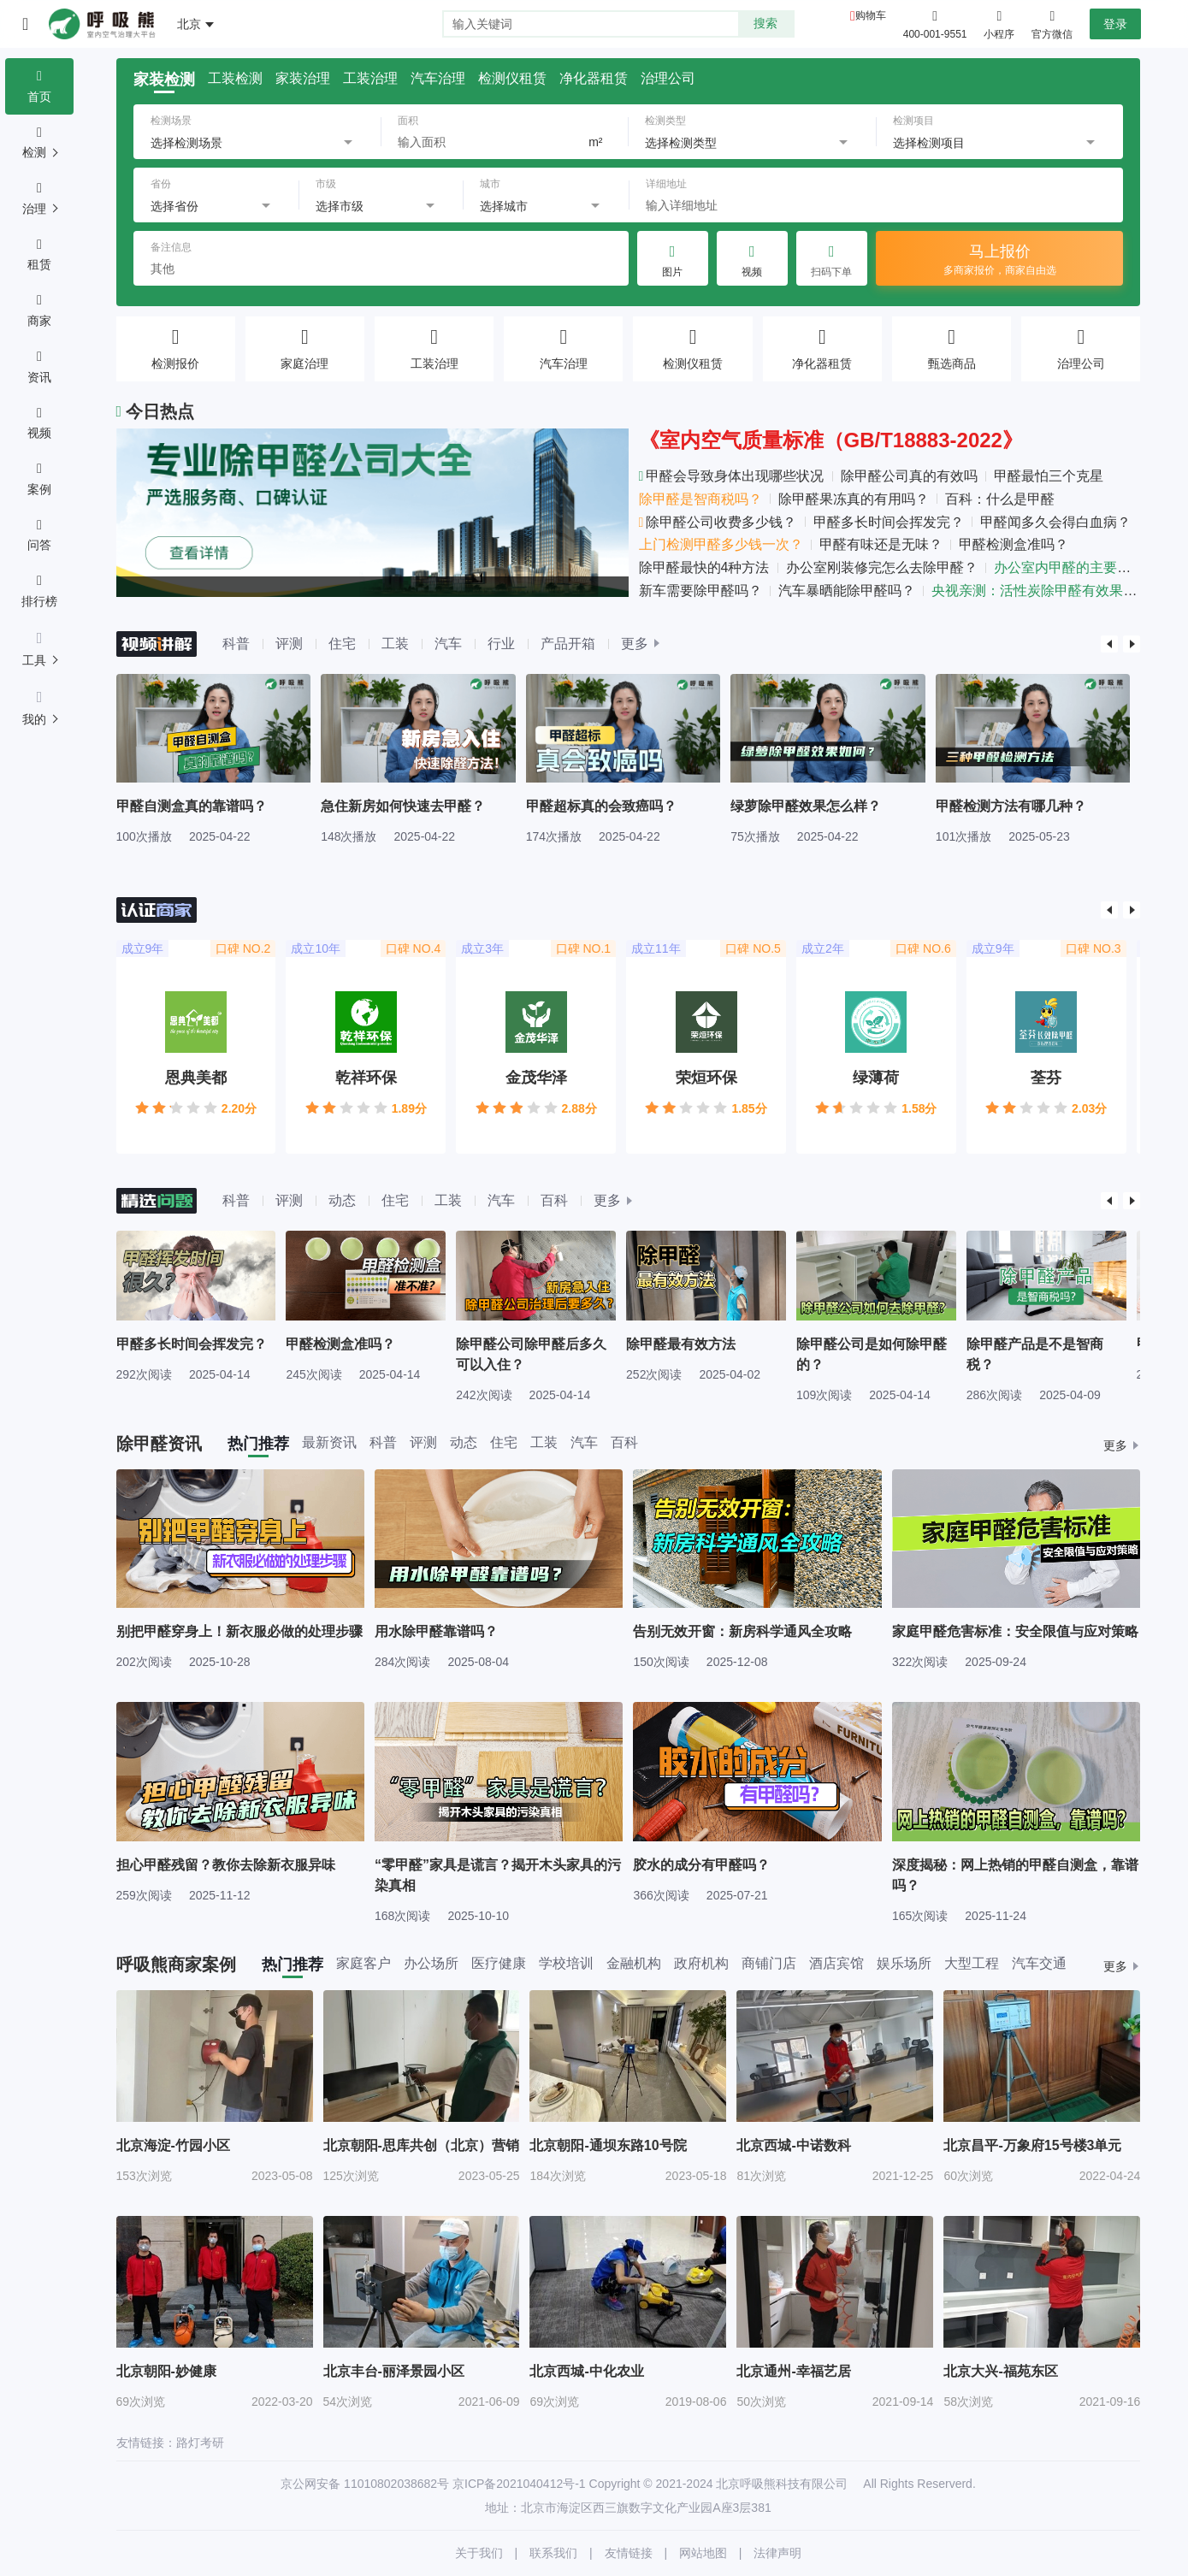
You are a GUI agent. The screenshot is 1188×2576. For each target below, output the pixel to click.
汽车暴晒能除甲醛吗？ (846, 590)
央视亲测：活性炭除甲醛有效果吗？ (1040, 590)
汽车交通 (1039, 1963)
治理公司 (668, 79)
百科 (554, 1200)
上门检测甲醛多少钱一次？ (721, 544)
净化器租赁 (593, 79)
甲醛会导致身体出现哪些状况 (732, 476)
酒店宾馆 (836, 1963)
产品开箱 (568, 643)
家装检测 (164, 79)
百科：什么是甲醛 (1000, 499)
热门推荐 (258, 1443)
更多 (634, 644)
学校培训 (566, 1963)
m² (595, 142)
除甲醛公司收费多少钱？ (718, 522)
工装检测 (235, 79)
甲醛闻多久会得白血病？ (1055, 522)
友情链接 (629, 2553)
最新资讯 (329, 1443)
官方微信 (1052, 23)
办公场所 (431, 1963)
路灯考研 (200, 2442)
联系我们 (553, 2553)
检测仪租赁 (512, 79)
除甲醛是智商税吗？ (700, 499)
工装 (395, 643)
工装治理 (370, 79)
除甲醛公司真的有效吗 (909, 476)
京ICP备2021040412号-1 (519, 2483)
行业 (501, 643)
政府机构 (701, 1963)
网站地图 (703, 2553)
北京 (189, 24)
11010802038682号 (396, 2483)
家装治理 (302, 79)
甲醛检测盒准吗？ (1013, 544)
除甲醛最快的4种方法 (704, 567)
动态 (342, 1200)
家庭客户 (363, 1963)
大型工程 (971, 1963)
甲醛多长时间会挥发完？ (888, 522)
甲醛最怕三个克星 (1048, 476)
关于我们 (479, 2553)
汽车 (448, 643)
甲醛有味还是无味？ (881, 544)
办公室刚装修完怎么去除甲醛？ (882, 567)
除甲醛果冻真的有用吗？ (853, 499)
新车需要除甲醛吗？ (700, 590)
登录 (1115, 24)
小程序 (999, 23)
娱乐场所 (904, 1963)
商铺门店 (769, 1963)
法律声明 (777, 2553)
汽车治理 (438, 79)
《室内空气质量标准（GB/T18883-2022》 (831, 440)
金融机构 (633, 1963)
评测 (289, 643)
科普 (236, 643)
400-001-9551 (935, 34)
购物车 (870, 15)
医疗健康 (498, 1963)
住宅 (342, 643)
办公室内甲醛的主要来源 (1069, 567)
